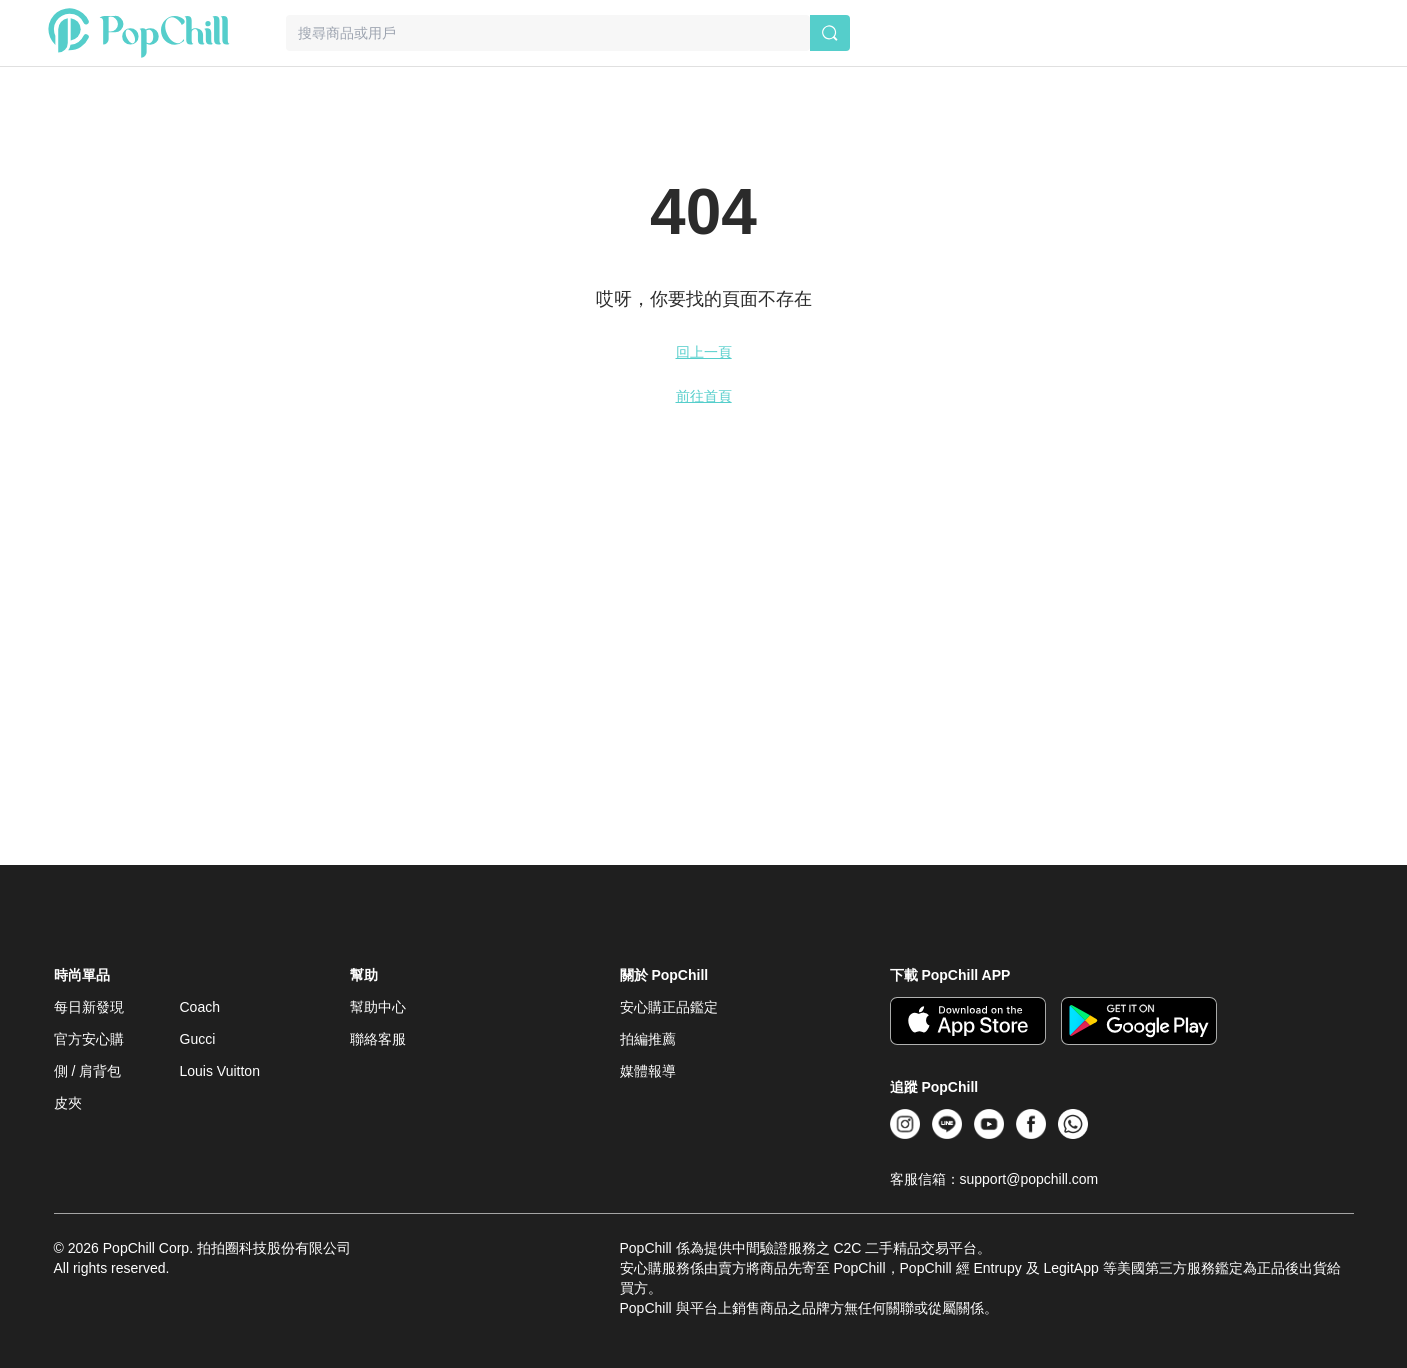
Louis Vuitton (220, 1071)
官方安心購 (89, 1039)
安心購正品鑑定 (669, 1007)
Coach (200, 1007)
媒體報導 (648, 1071)
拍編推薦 (648, 1039)
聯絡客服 (378, 1039)
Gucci (198, 1039)
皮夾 (68, 1103)
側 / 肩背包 (88, 1071)
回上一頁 (704, 352)
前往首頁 (704, 396)
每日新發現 (89, 1007)
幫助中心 (378, 1007)
